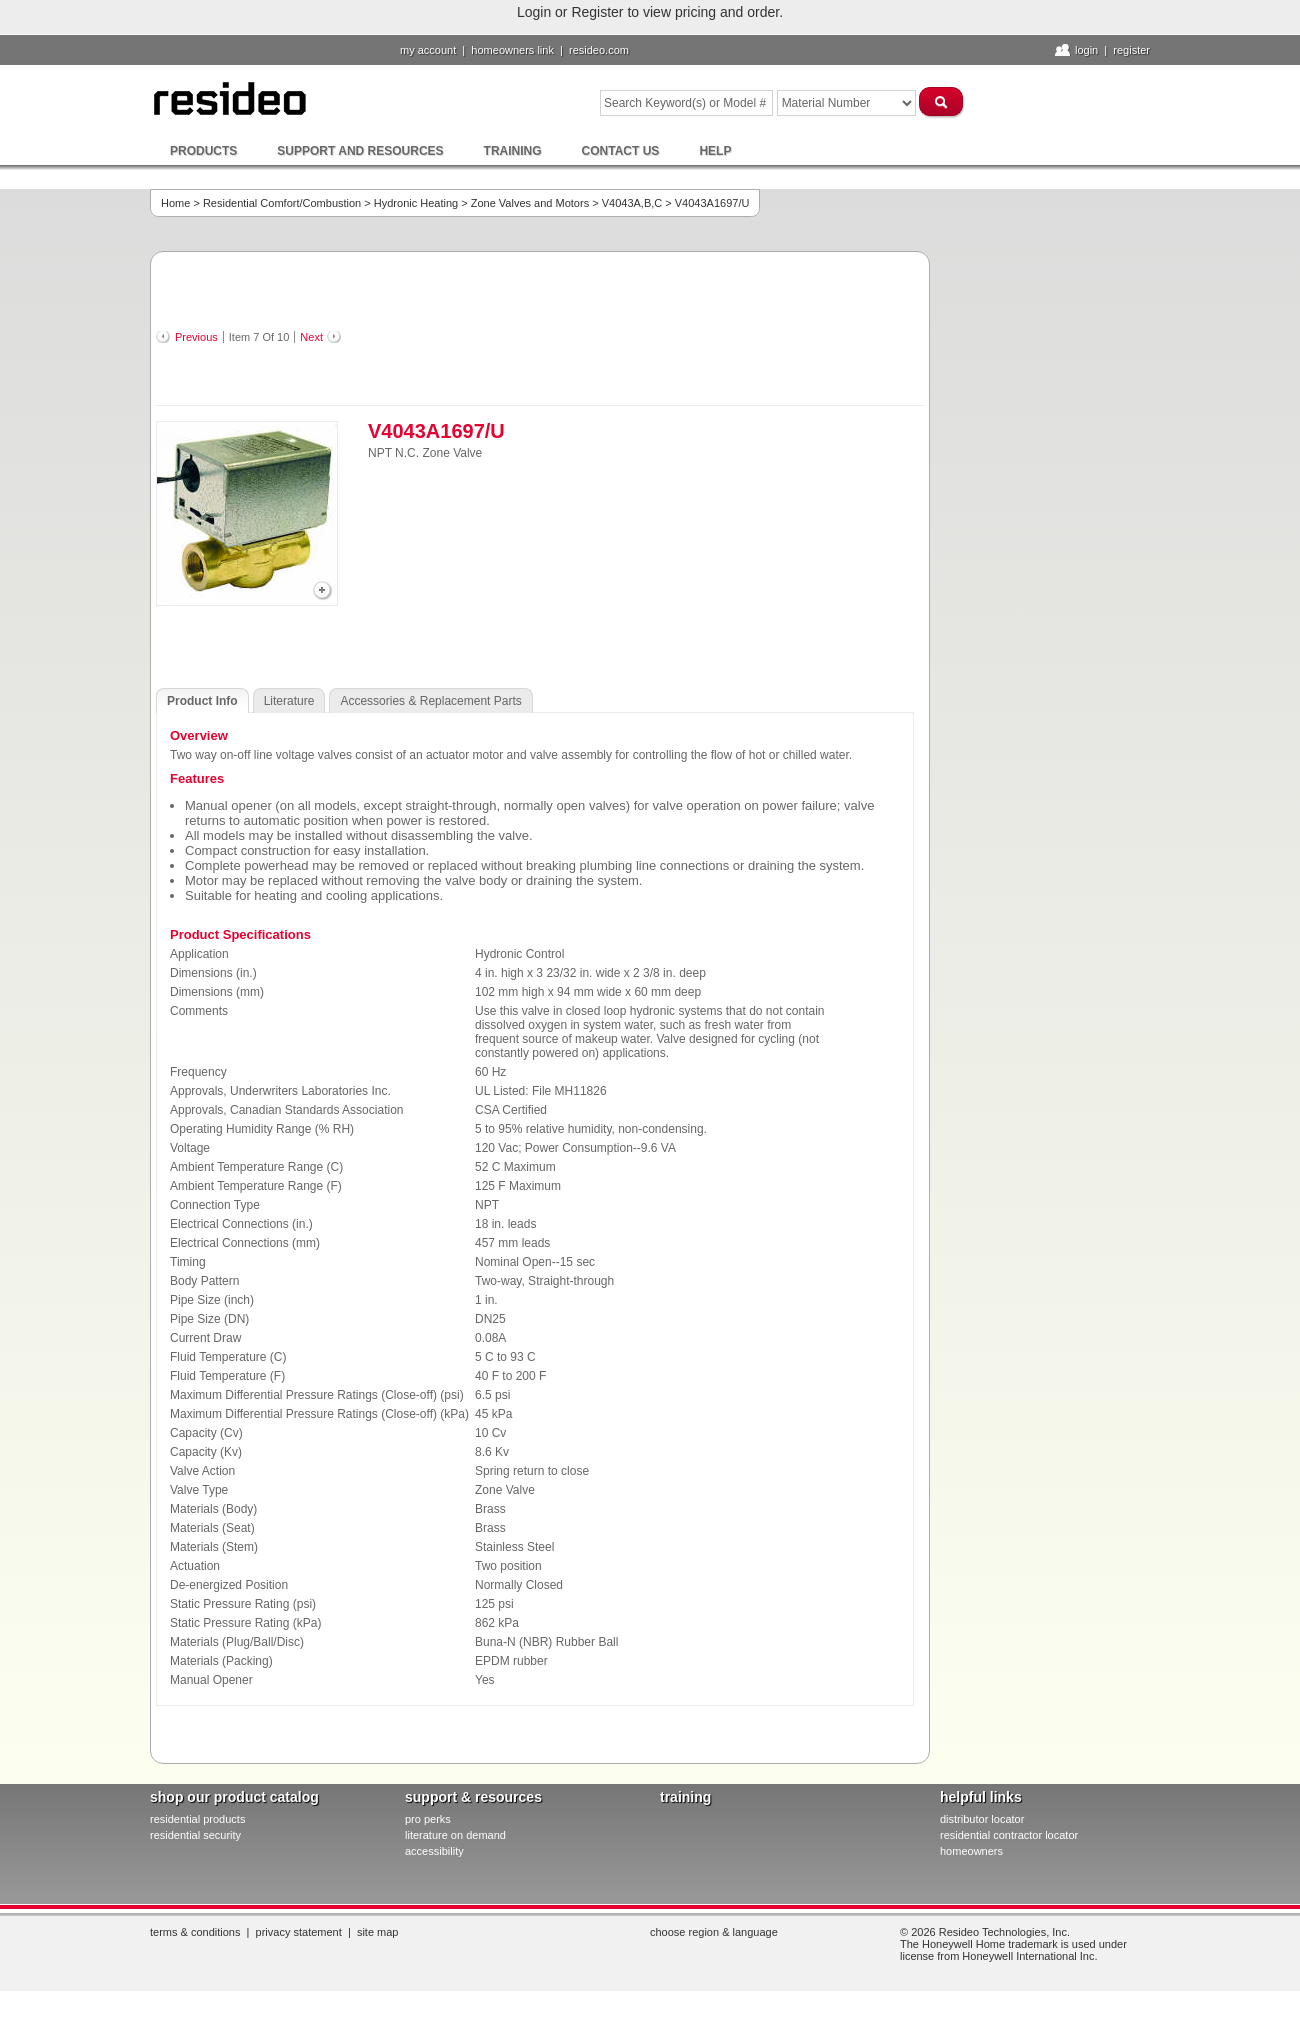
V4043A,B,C (632, 203)
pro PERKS (428, 1819)
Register (1131, 50)
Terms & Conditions (195, 1932)
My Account (428, 50)
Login (1086, 50)
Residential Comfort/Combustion (282, 203)
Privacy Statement (299, 1932)
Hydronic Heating (416, 203)
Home (175, 203)
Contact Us (621, 151)
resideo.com (599, 50)
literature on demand (455, 1835)
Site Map (378, 1932)
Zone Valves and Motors (530, 203)
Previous (196, 337)
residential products (197, 1819)
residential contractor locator (1009, 1835)
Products (203, 151)
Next (311, 337)
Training (513, 151)
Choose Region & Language (714, 1932)
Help (715, 151)
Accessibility (434, 1851)
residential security (195, 1835)
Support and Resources (360, 151)
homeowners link (512, 50)
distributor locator (982, 1819)
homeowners (971, 1851)
